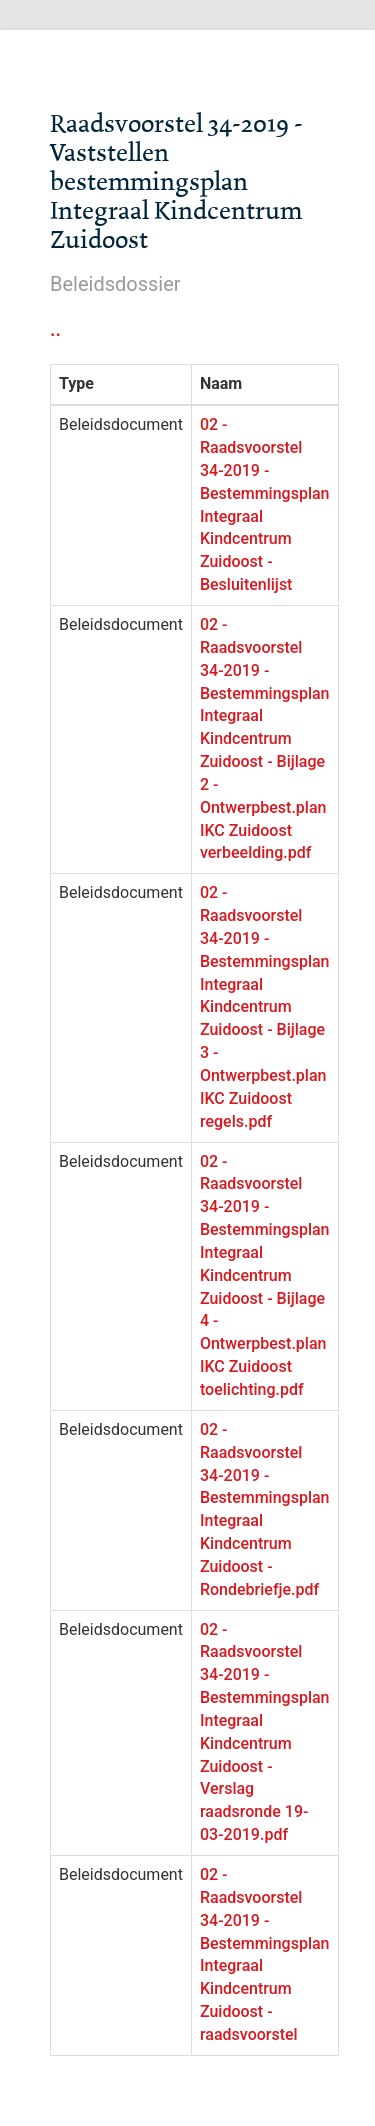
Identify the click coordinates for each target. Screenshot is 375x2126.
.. (55, 329)
